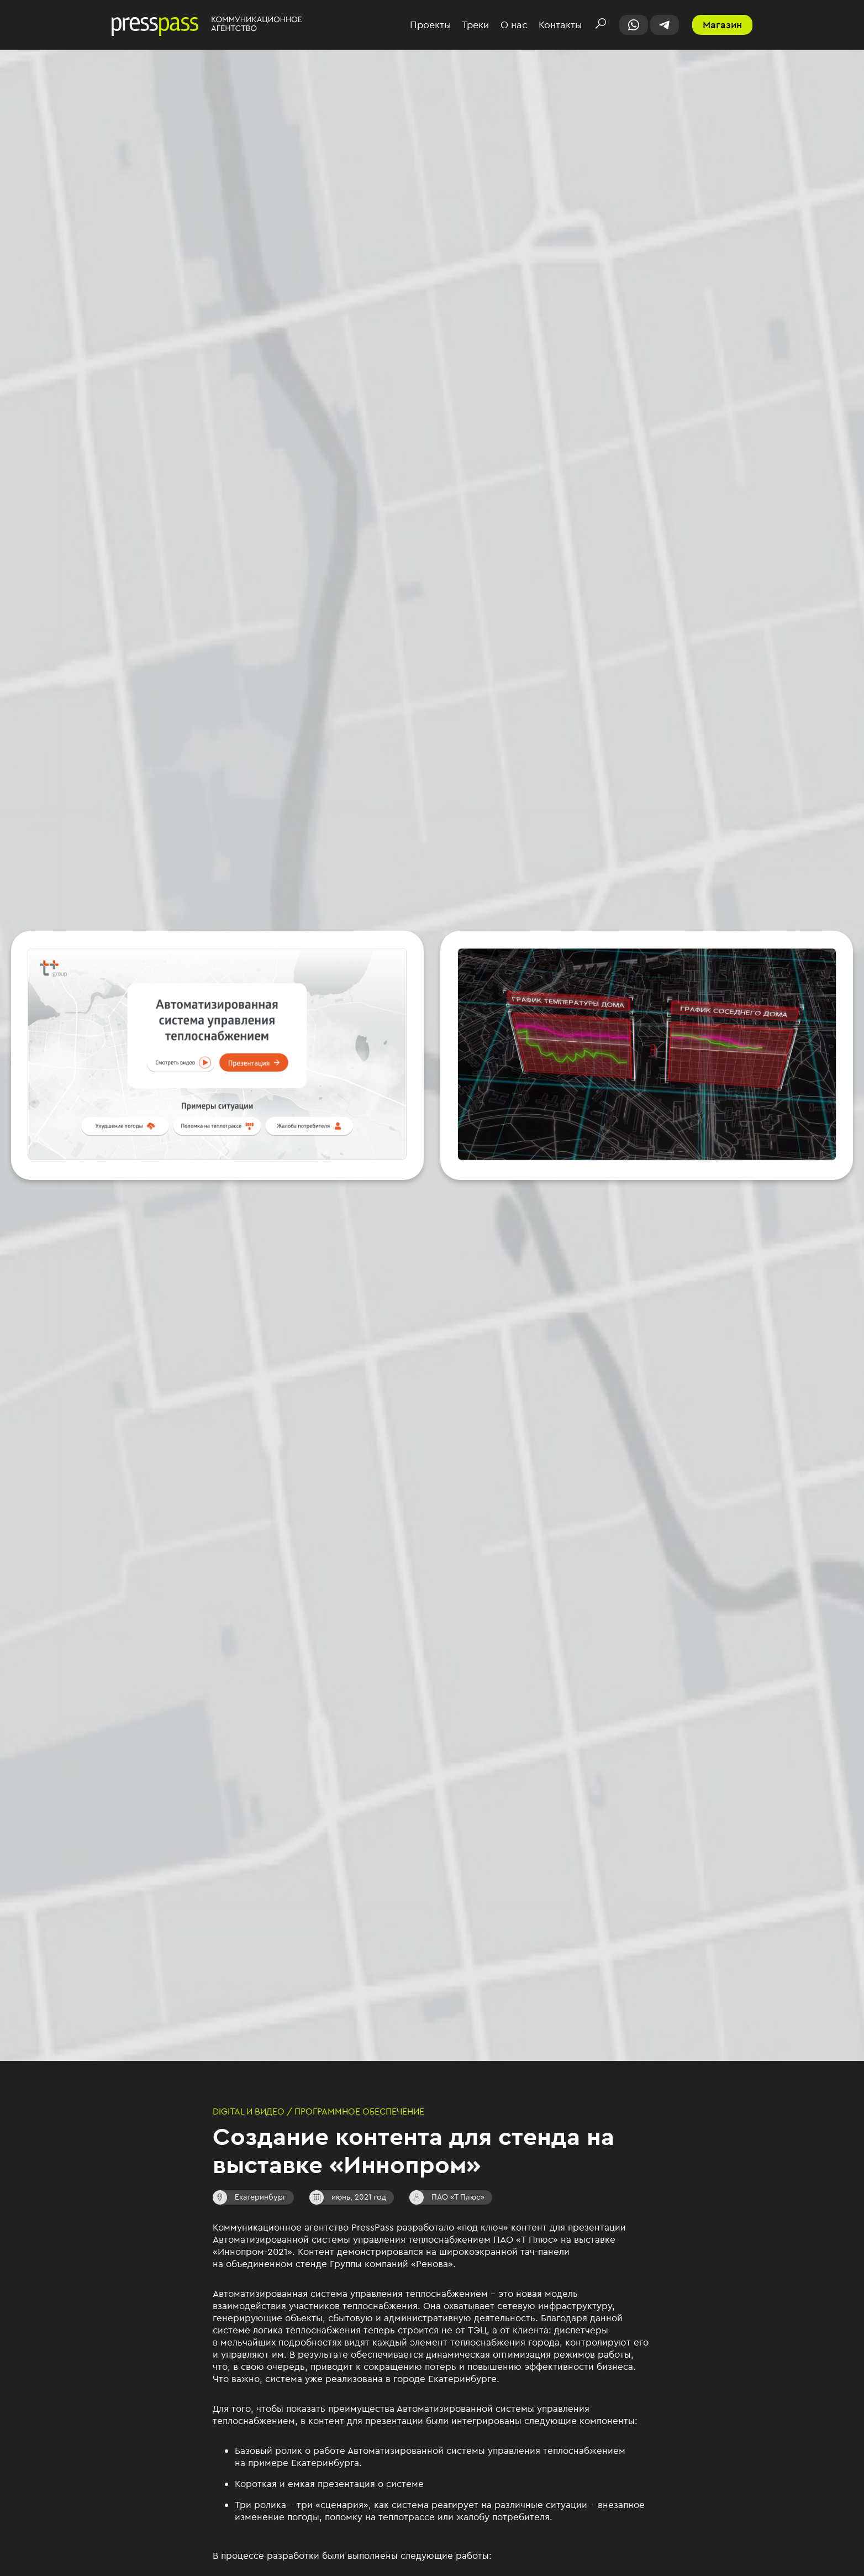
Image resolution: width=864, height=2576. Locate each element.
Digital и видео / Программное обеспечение (318, 2111)
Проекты (430, 25)
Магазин (722, 24)
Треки (475, 25)
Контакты (560, 25)
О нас (514, 25)
